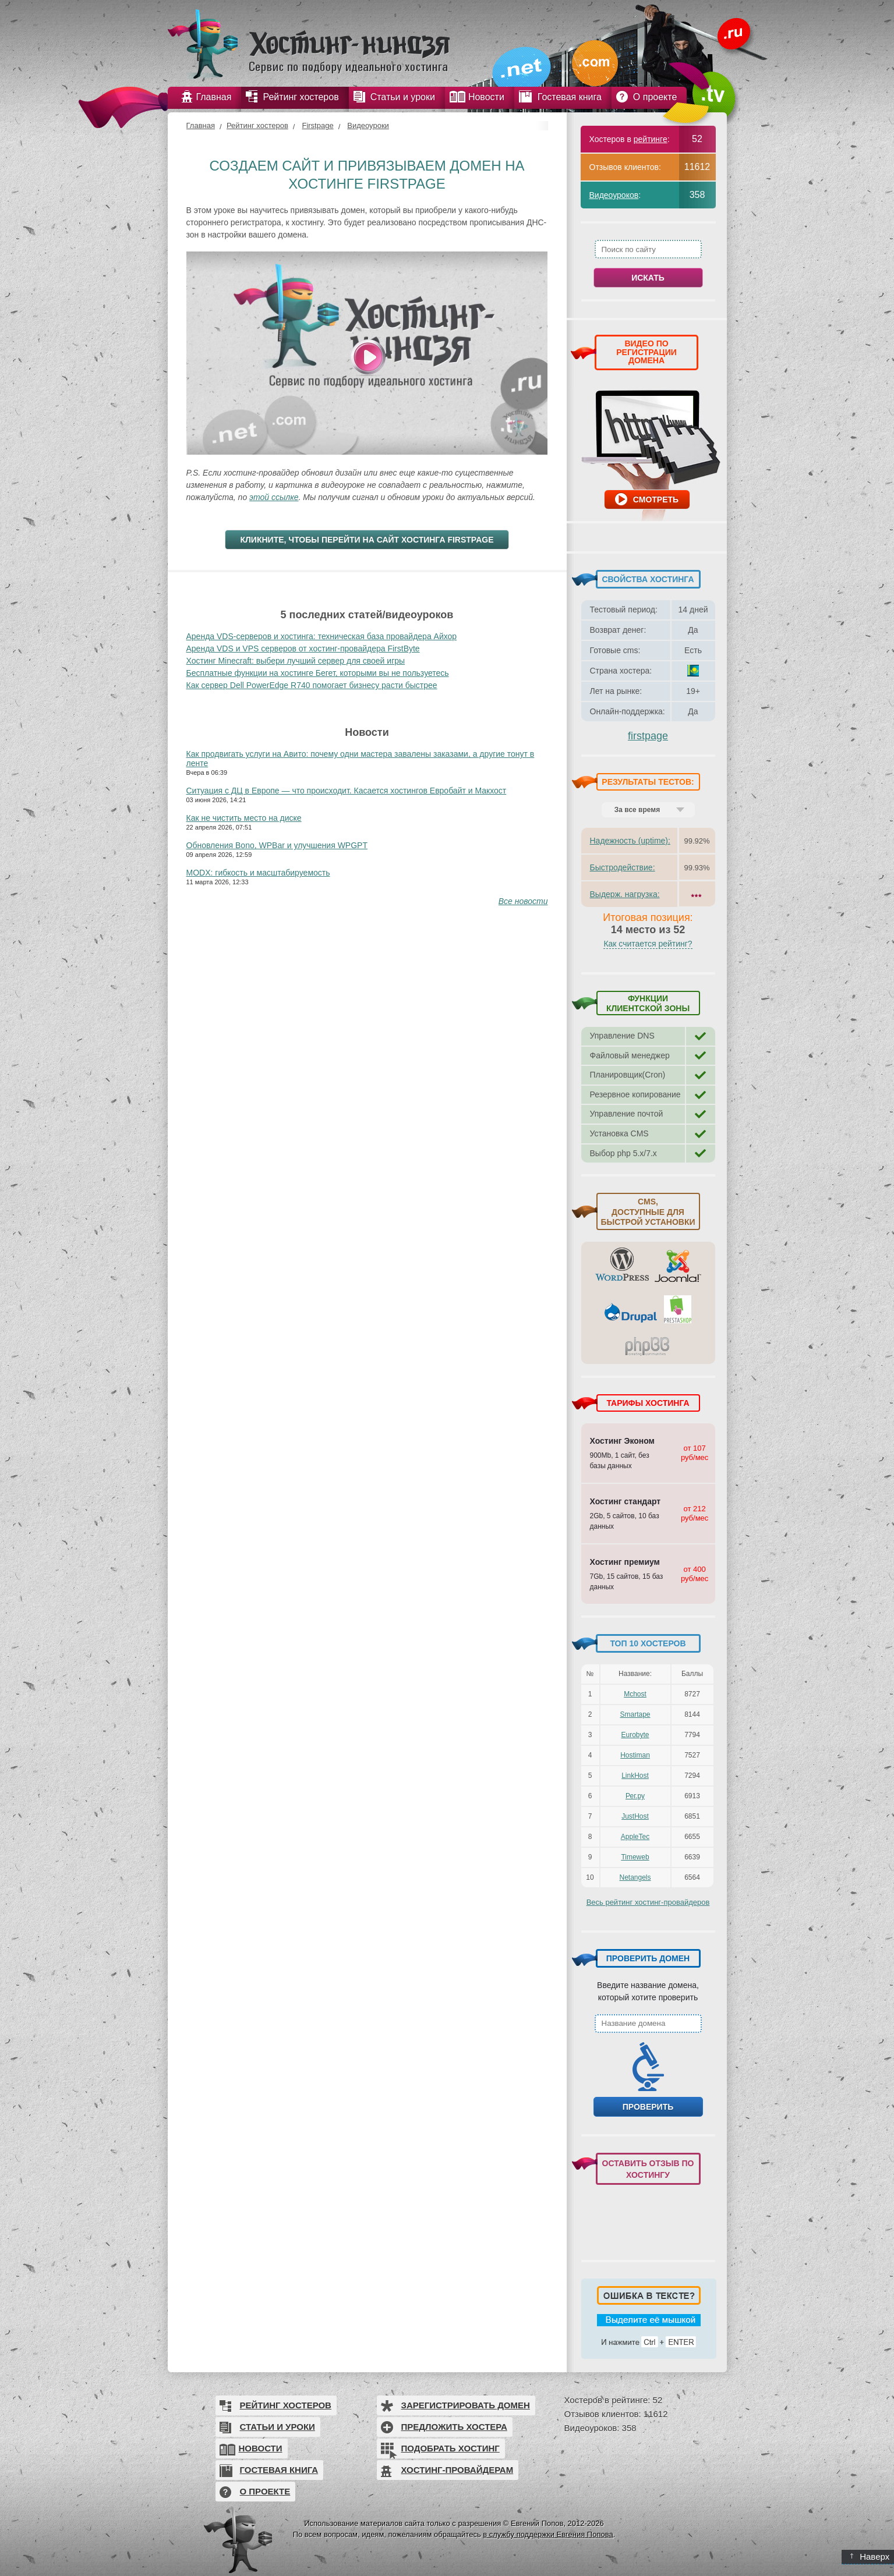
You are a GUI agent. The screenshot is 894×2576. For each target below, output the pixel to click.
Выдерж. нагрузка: (625, 894)
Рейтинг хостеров (257, 125)
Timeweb (635, 1857)
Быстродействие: (622, 867)
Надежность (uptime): (630, 840)
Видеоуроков (614, 195)
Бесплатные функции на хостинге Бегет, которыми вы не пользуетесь (317, 673)
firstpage (648, 736)
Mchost (635, 1694)
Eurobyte (635, 1735)
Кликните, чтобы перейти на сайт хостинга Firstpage (366, 539)
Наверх (869, 2556)
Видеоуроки (368, 125)
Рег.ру (635, 1796)
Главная (200, 125)
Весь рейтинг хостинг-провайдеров (648, 1902)
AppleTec (635, 1837)
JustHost (635, 1816)
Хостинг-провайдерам (457, 2470)
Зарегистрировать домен (465, 2405)
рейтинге (650, 139)
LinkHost (635, 1775)
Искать (648, 277)
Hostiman (635, 1755)
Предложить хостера (454, 2427)
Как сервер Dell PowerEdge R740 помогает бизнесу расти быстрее (311, 685)
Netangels (635, 1877)
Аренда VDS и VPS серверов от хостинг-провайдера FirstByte (303, 648)
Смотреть (656, 499)
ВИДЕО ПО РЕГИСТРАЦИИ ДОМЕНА (646, 352)
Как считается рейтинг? (647, 943)
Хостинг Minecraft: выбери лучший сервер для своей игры (295, 660)
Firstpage (317, 125)
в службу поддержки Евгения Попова (548, 2534)
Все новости (523, 901)
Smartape (635, 1714)
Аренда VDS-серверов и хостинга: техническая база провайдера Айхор (321, 636)
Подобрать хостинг (450, 2448)
